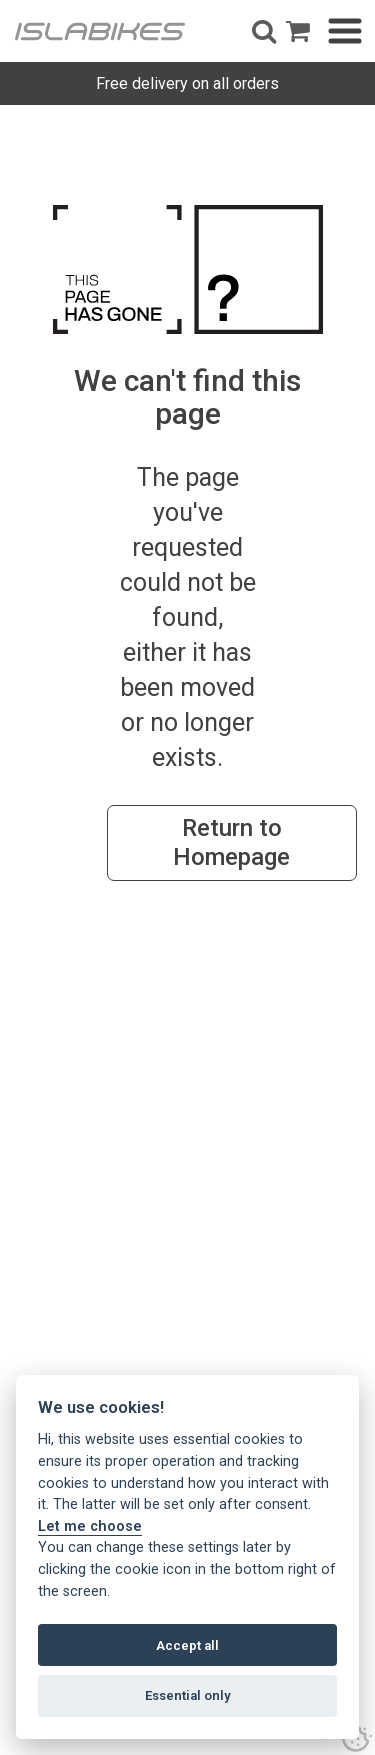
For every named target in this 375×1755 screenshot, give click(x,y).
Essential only (188, 1695)
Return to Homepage (231, 842)
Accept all (187, 1645)
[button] (264, 31)
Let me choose (90, 1526)
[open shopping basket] (298, 31)
